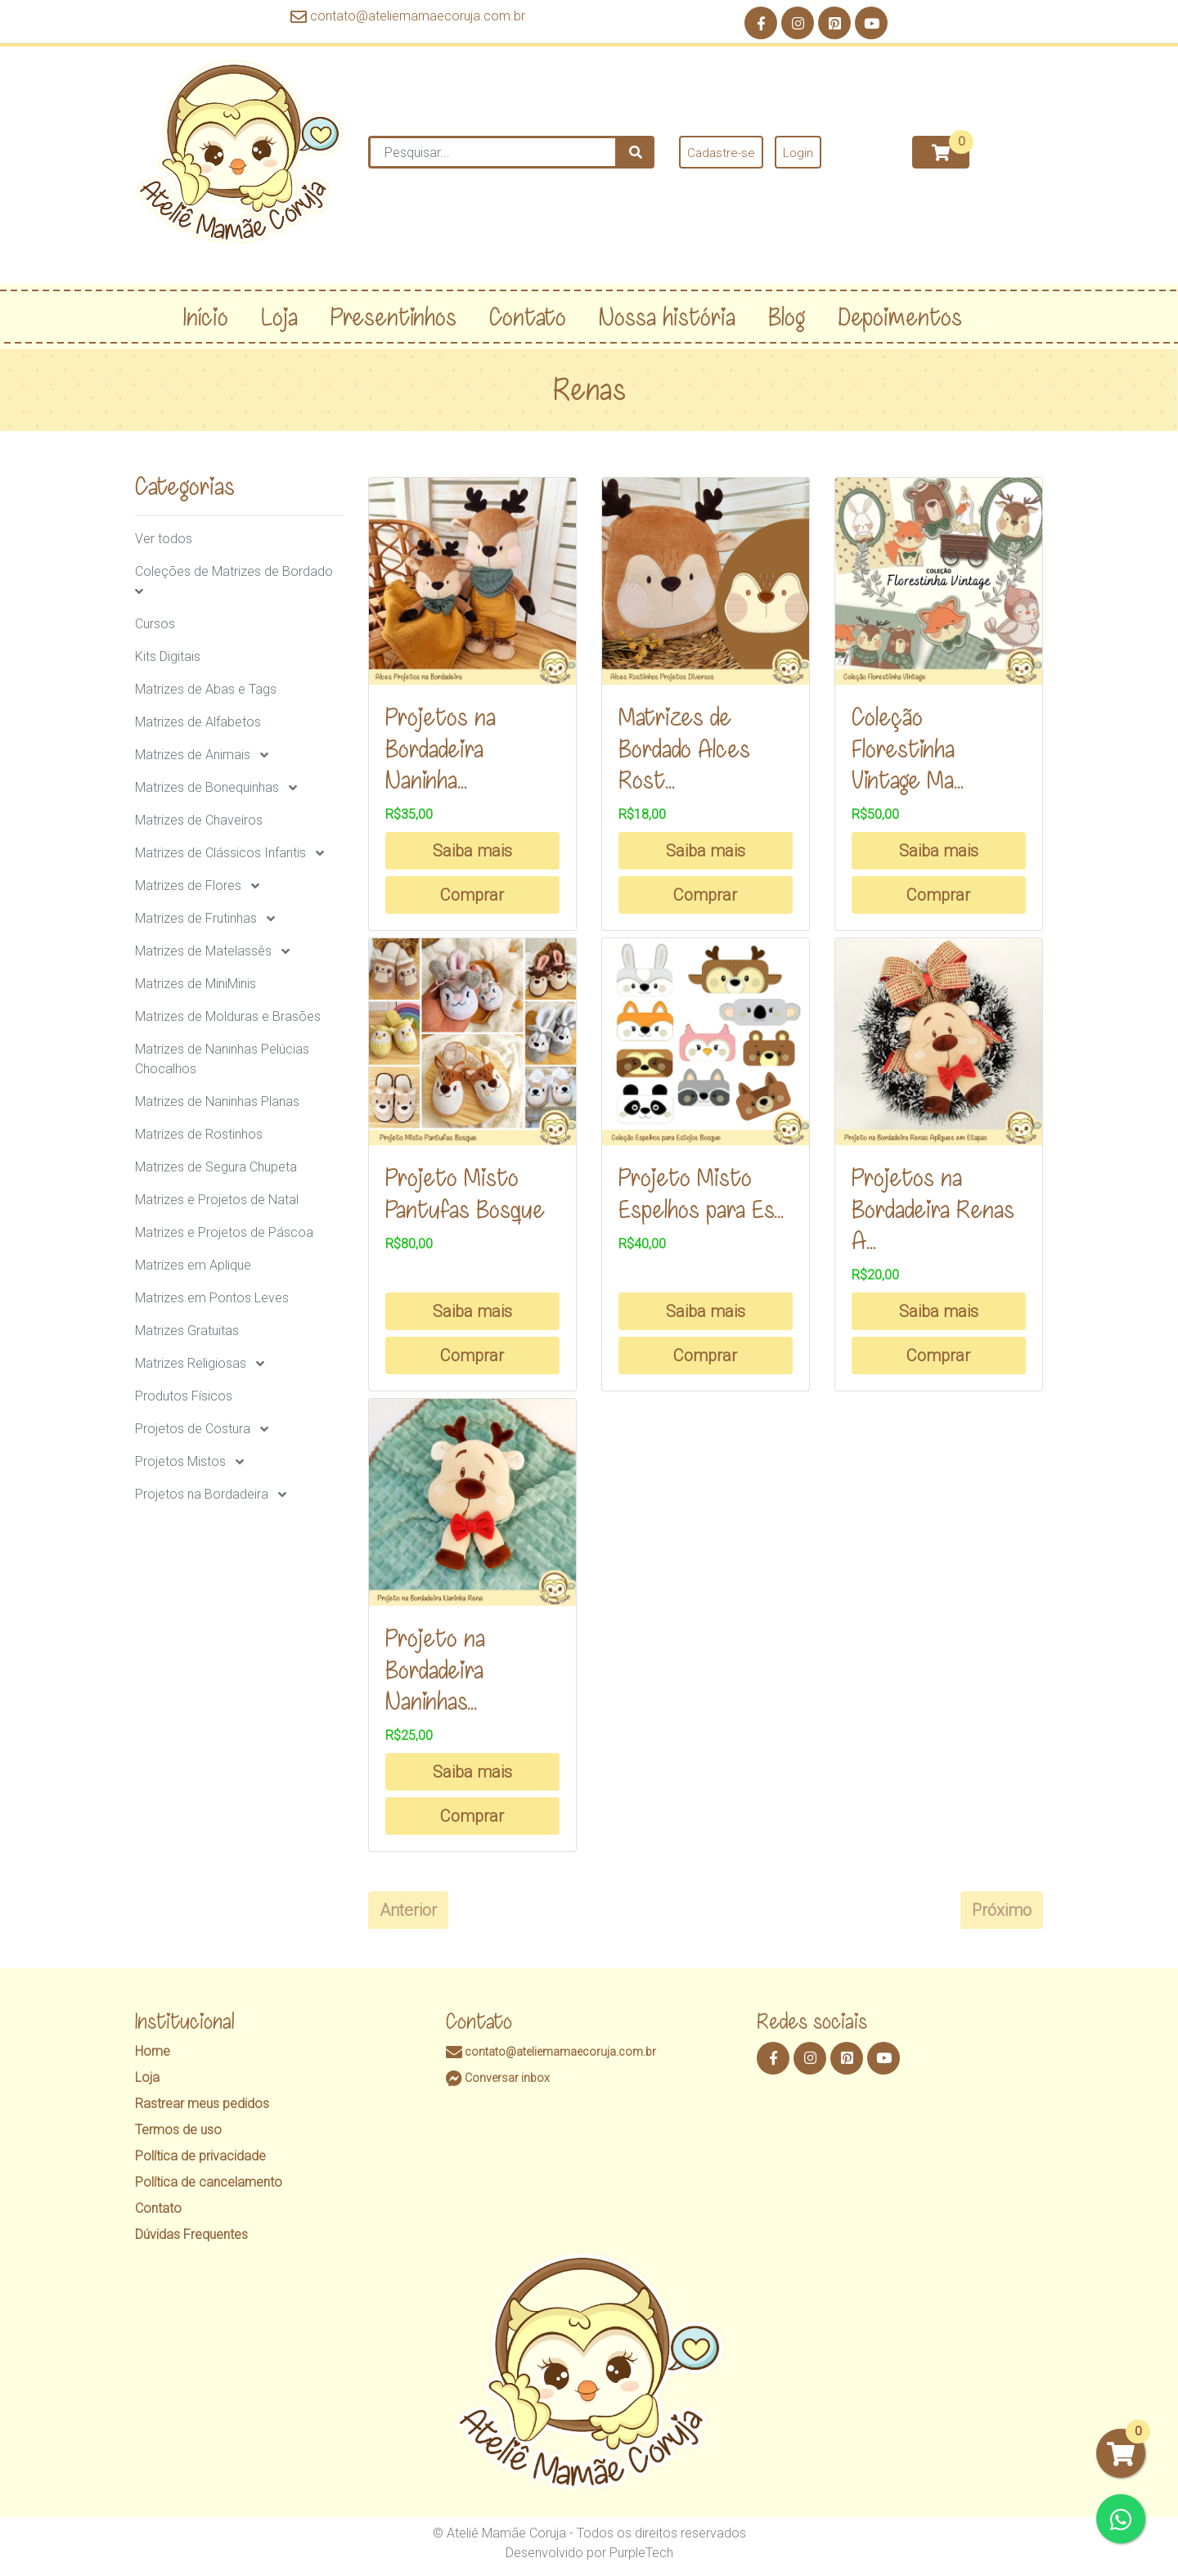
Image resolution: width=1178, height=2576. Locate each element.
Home (152, 2051)
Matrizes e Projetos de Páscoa (224, 1232)
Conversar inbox (498, 2077)
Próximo (1002, 1910)
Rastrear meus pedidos (202, 2103)
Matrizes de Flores (188, 885)
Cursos (155, 624)
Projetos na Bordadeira (201, 1494)
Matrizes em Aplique (193, 1265)
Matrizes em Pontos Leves (212, 1298)
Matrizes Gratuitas (187, 1330)
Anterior (408, 1910)
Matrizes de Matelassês (203, 951)
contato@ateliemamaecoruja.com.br (407, 16)
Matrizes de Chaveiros (199, 820)
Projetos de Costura (192, 1428)
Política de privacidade (200, 2156)
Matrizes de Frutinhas (196, 918)
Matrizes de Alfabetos (198, 722)
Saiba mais (472, 851)
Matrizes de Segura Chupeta (216, 1167)
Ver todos (163, 538)
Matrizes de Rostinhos (199, 1134)
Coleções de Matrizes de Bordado (234, 571)
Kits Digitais (167, 656)
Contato (158, 2208)
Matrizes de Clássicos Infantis (220, 853)
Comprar (472, 895)
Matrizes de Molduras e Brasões (228, 1016)
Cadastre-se (721, 153)
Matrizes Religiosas (190, 1363)
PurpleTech (641, 2552)
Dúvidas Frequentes (191, 2234)
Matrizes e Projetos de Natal (217, 1199)
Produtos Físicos (183, 1396)
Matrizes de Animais (192, 754)
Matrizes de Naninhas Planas (217, 1101)
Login (798, 153)
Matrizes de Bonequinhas (207, 787)
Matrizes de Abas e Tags (206, 689)
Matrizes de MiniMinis (195, 983)
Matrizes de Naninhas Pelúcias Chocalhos (222, 1059)
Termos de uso (178, 2130)
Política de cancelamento (208, 2182)
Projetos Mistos (180, 1461)
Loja (147, 2077)
